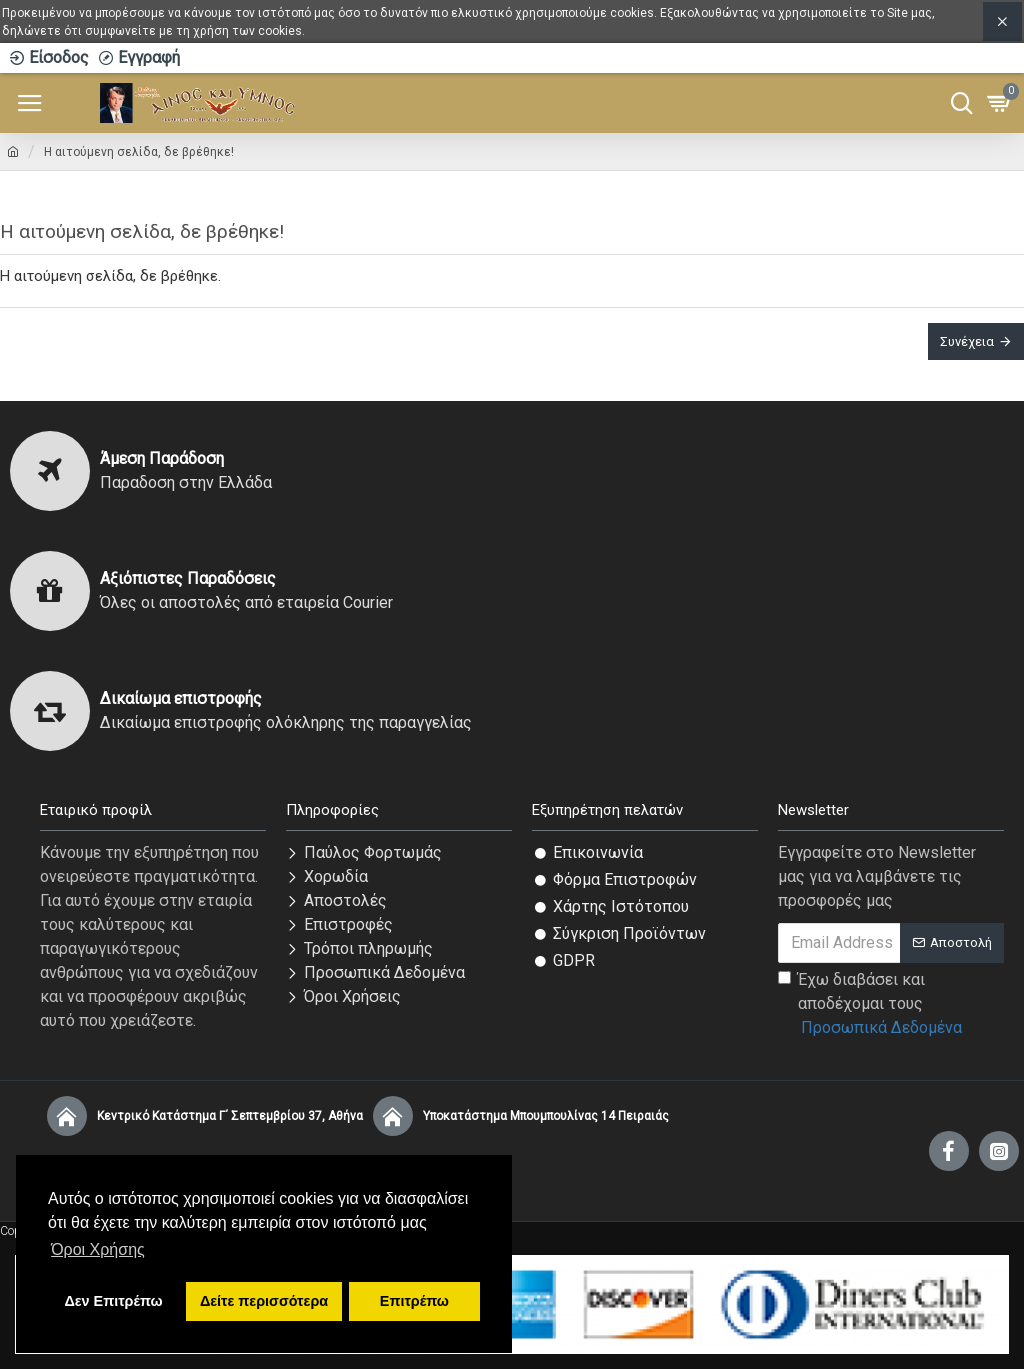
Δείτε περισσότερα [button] (264, 1301)
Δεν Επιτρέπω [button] (113, 1301)
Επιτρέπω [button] (414, 1301)
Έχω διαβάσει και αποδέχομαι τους (871, 1005)
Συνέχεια (967, 341)
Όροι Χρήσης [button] (98, 1249)
